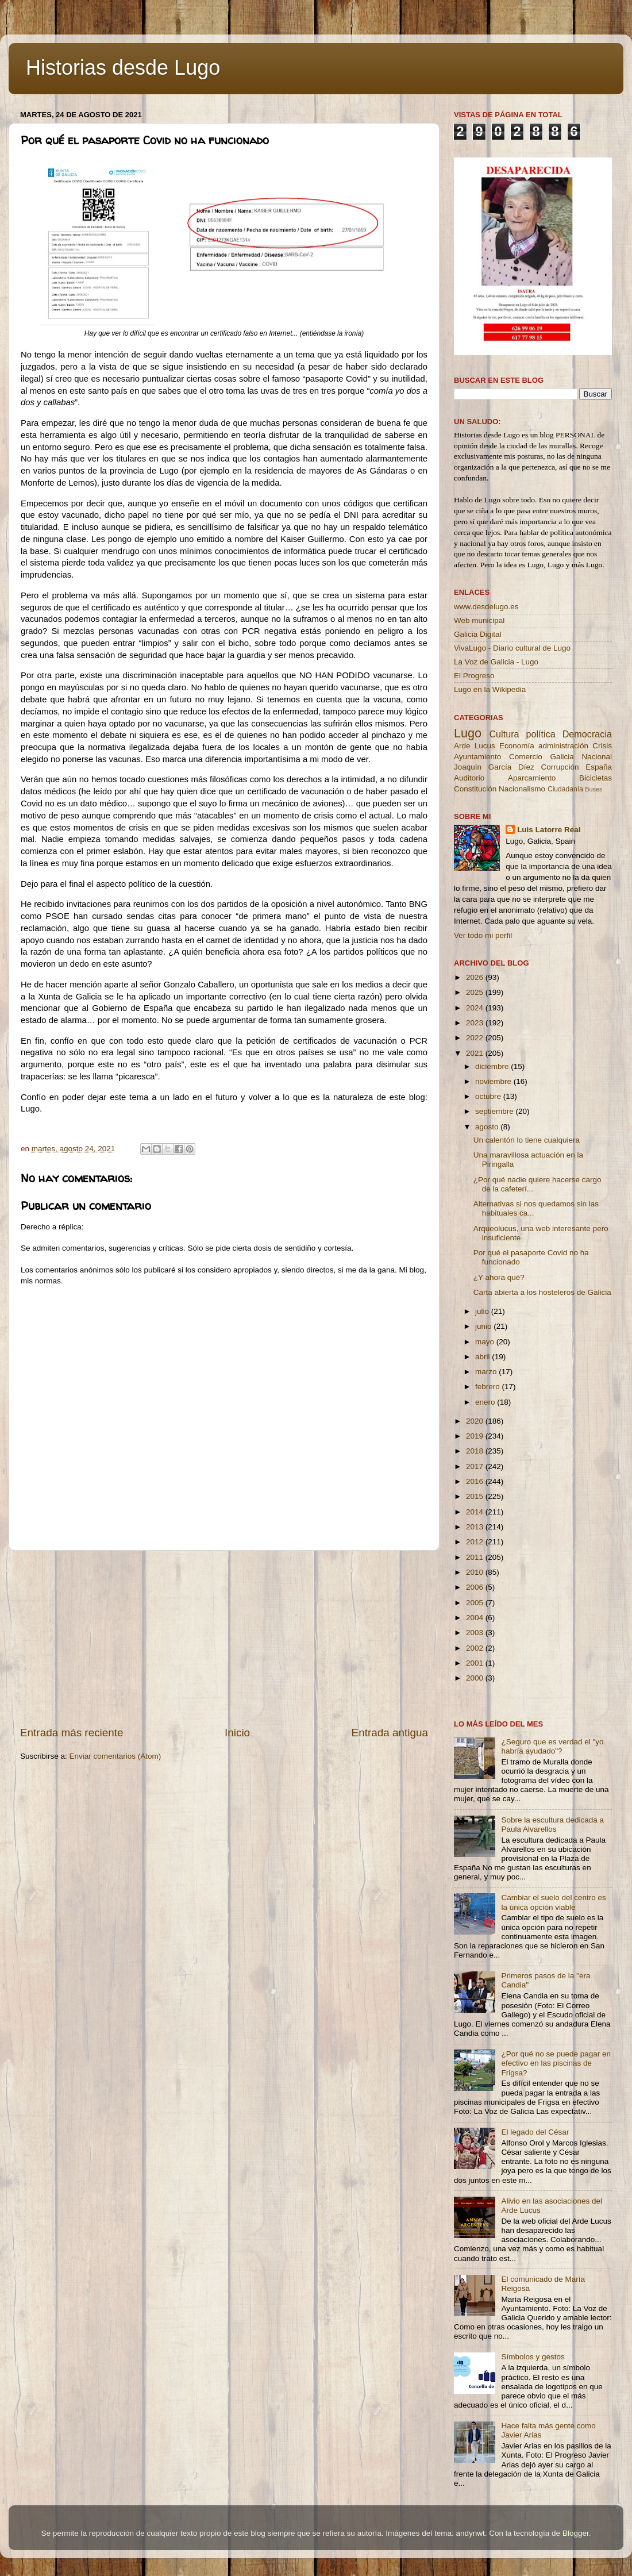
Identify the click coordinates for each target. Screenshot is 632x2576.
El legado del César (535, 2132)
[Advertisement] (224, 1638)
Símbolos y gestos (532, 2356)
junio (484, 1326)
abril (483, 1356)
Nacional (596, 756)
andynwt (470, 2533)
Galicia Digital (478, 634)
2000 (475, 1678)
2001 (475, 1663)
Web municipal (479, 620)
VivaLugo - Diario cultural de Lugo (512, 648)
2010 (475, 1572)
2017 (475, 1466)
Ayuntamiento (477, 756)
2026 (475, 977)
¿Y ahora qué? (499, 1277)
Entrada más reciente (72, 1733)
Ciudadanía (565, 789)
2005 (475, 1602)
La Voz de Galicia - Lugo (496, 662)
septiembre (495, 1111)
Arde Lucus (474, 745)
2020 (475, 1421)
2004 (475, 1617)
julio (483, 1311)
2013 (475, 1526)
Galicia (561, 756)
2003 (475, 1632)
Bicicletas (595, 778)
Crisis (602, 745)
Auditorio (469, 778)
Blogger (575, 2533)
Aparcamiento (532, 778)
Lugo (467, 733)
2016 (475, 1481)
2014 (475, 1512)
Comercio (525, 756)
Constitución (475, 789)
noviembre (494, 1081)
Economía (516, 745)
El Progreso (474, 675)
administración (563, 745)
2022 (475, 1037)
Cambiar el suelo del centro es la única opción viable (553, 1902)
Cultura (504, 734)
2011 (475, 1557)
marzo (487, 1371)
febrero (488, 1386)
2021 (475, 1053)
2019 (475, 1436)
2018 (475, 1451)
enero (486, 1402)
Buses (593, 789)
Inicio (237, 1733)
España (598, 767)
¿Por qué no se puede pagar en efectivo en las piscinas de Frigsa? (556, 2063)
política (540, 734)
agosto (487, 1126)
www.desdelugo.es (486, 606)
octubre (489, 1096)
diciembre (493, 1066)
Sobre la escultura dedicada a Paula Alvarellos (552, 1824)
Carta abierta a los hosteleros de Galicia (542, 1292)
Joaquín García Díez (494, 767)
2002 (475, 1648)
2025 (475, 992)
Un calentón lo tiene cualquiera (526, 1140)
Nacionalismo (522, 789)
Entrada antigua (390, 1733)
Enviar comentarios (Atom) (115, 1756)
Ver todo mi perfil (483, 935)
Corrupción (560, 767)
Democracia (587, 734)
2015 (475, 1496)
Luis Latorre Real (548, 829)
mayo (485, 1341)
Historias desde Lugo (123, 67)
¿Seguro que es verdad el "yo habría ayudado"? (552, 1746)
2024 (475, 1008)
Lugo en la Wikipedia (490, 689)
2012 (475, 1541)
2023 (475, 1022)
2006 (475, 1587)
